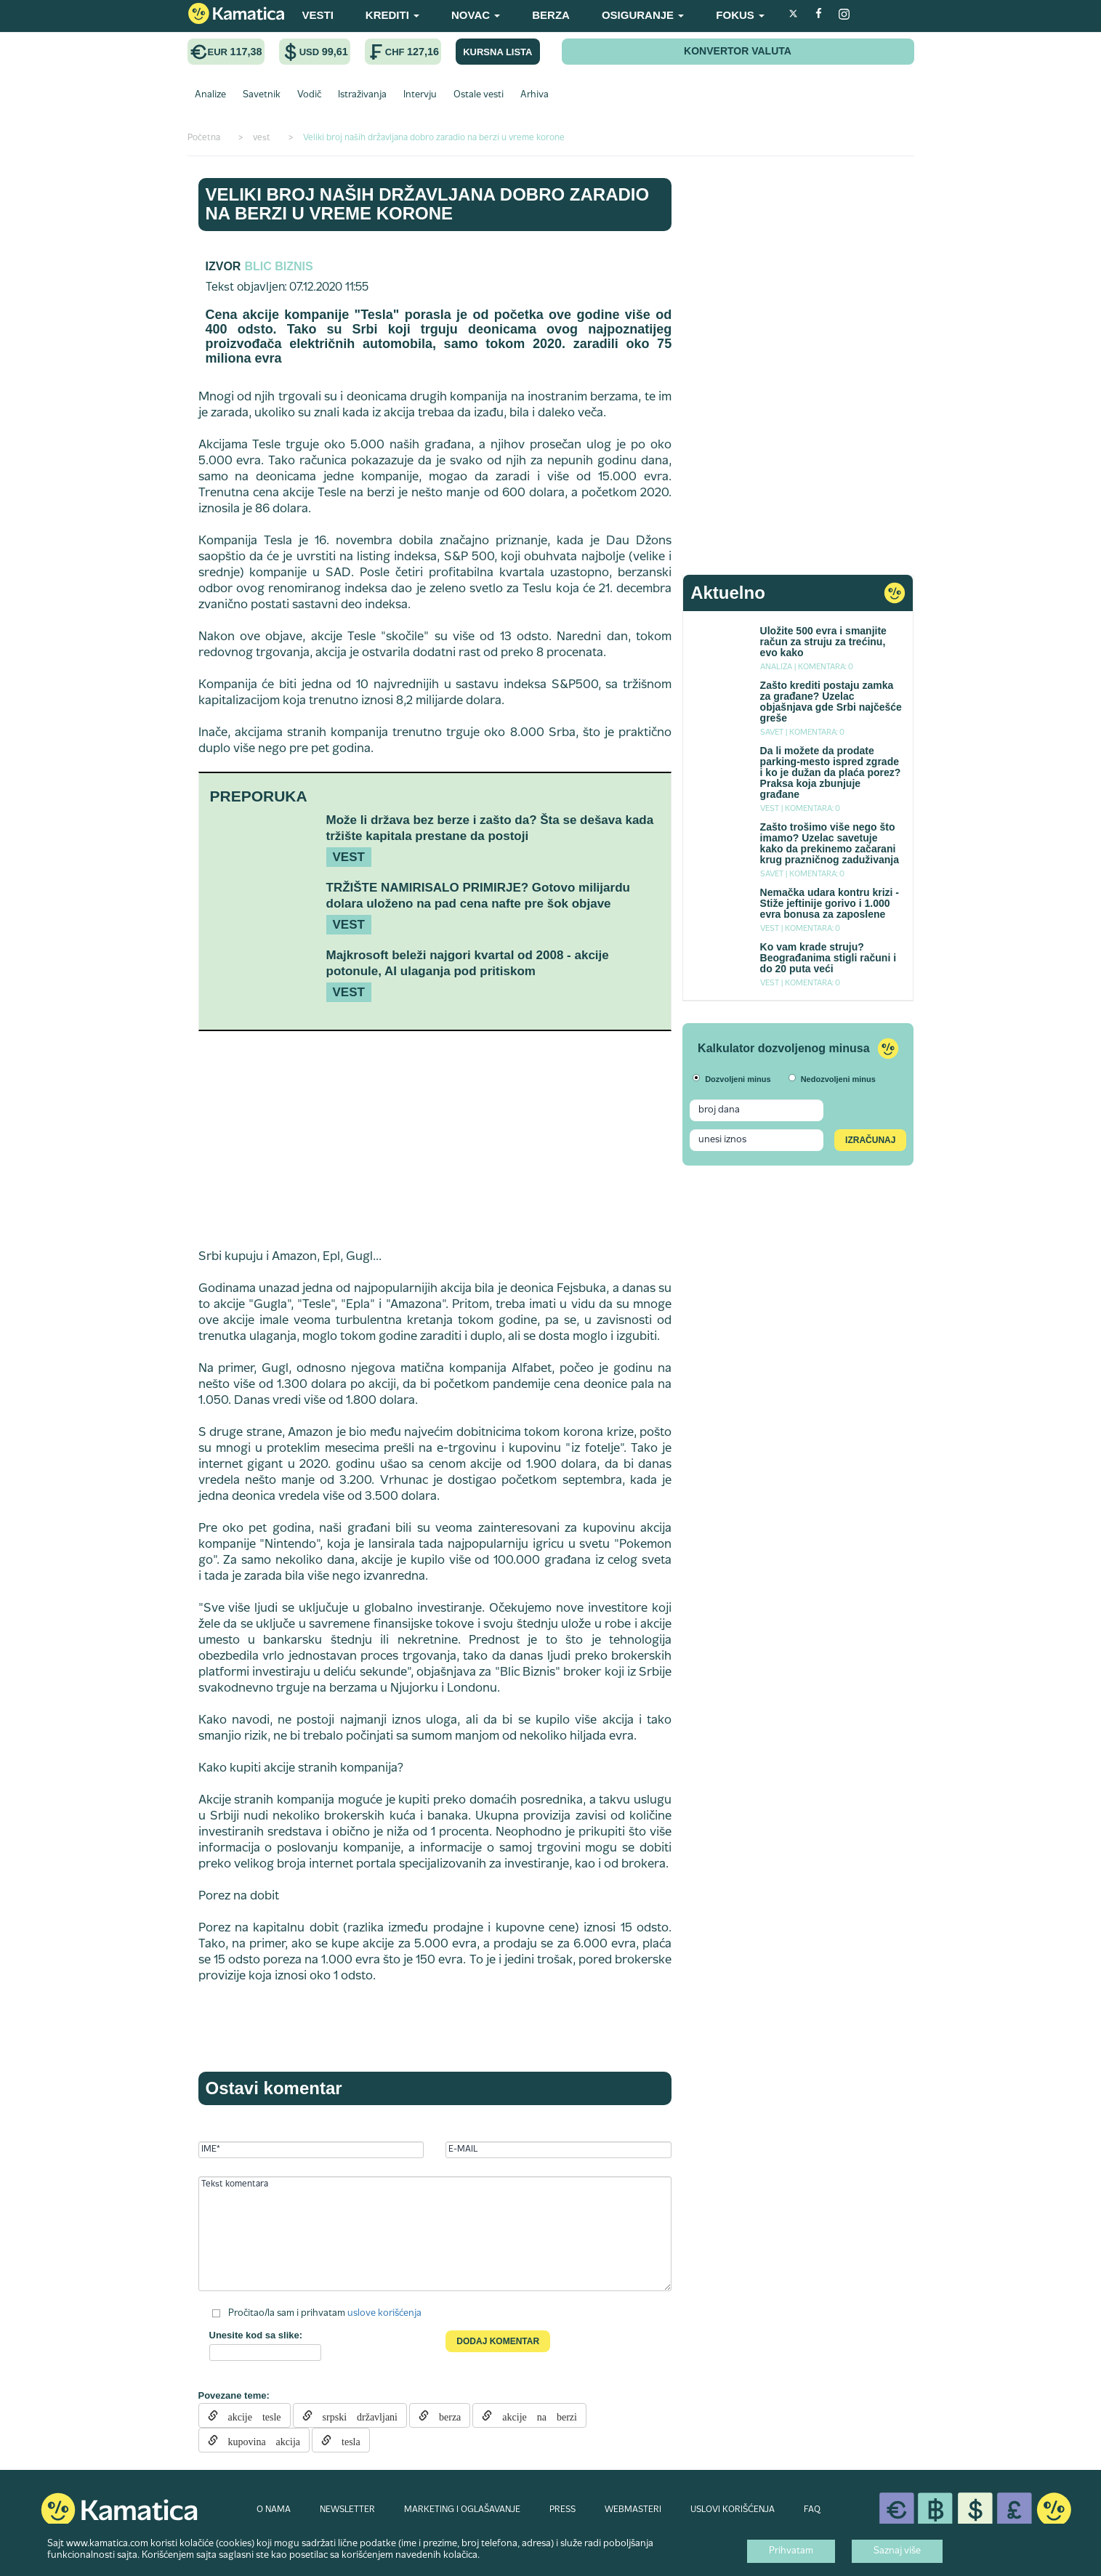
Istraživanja (362, 95)
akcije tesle (249, 2415)
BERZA (551, 15)
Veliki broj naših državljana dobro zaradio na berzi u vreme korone (428, 204)
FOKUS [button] (740, 15)
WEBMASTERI (633, 2510)
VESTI (318, 15)
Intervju (420, 95)
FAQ (812, 2510)
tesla (345, 2440)
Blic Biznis (278, 266)
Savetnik (262, 95)
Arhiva (534, 95)
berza (445, 2415)
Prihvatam (791, 2551)
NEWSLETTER (347, 2510)
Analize (210, 95)
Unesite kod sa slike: (256, 2335)
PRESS (562, 2510)
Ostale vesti (478, 95)
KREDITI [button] (392, 15)
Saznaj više (897, 2551)
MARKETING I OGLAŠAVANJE (462, 2510)
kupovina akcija (259, 2440)
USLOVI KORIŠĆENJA (732, 2510)
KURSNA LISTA (497, 52)
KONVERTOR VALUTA (737, 51)
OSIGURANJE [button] (643, 15)
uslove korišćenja (384, 2313)
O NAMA (274, 2510)
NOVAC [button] (475, 15)
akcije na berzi (534, 2415)
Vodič (309, 95)
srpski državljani (355, 2415)
